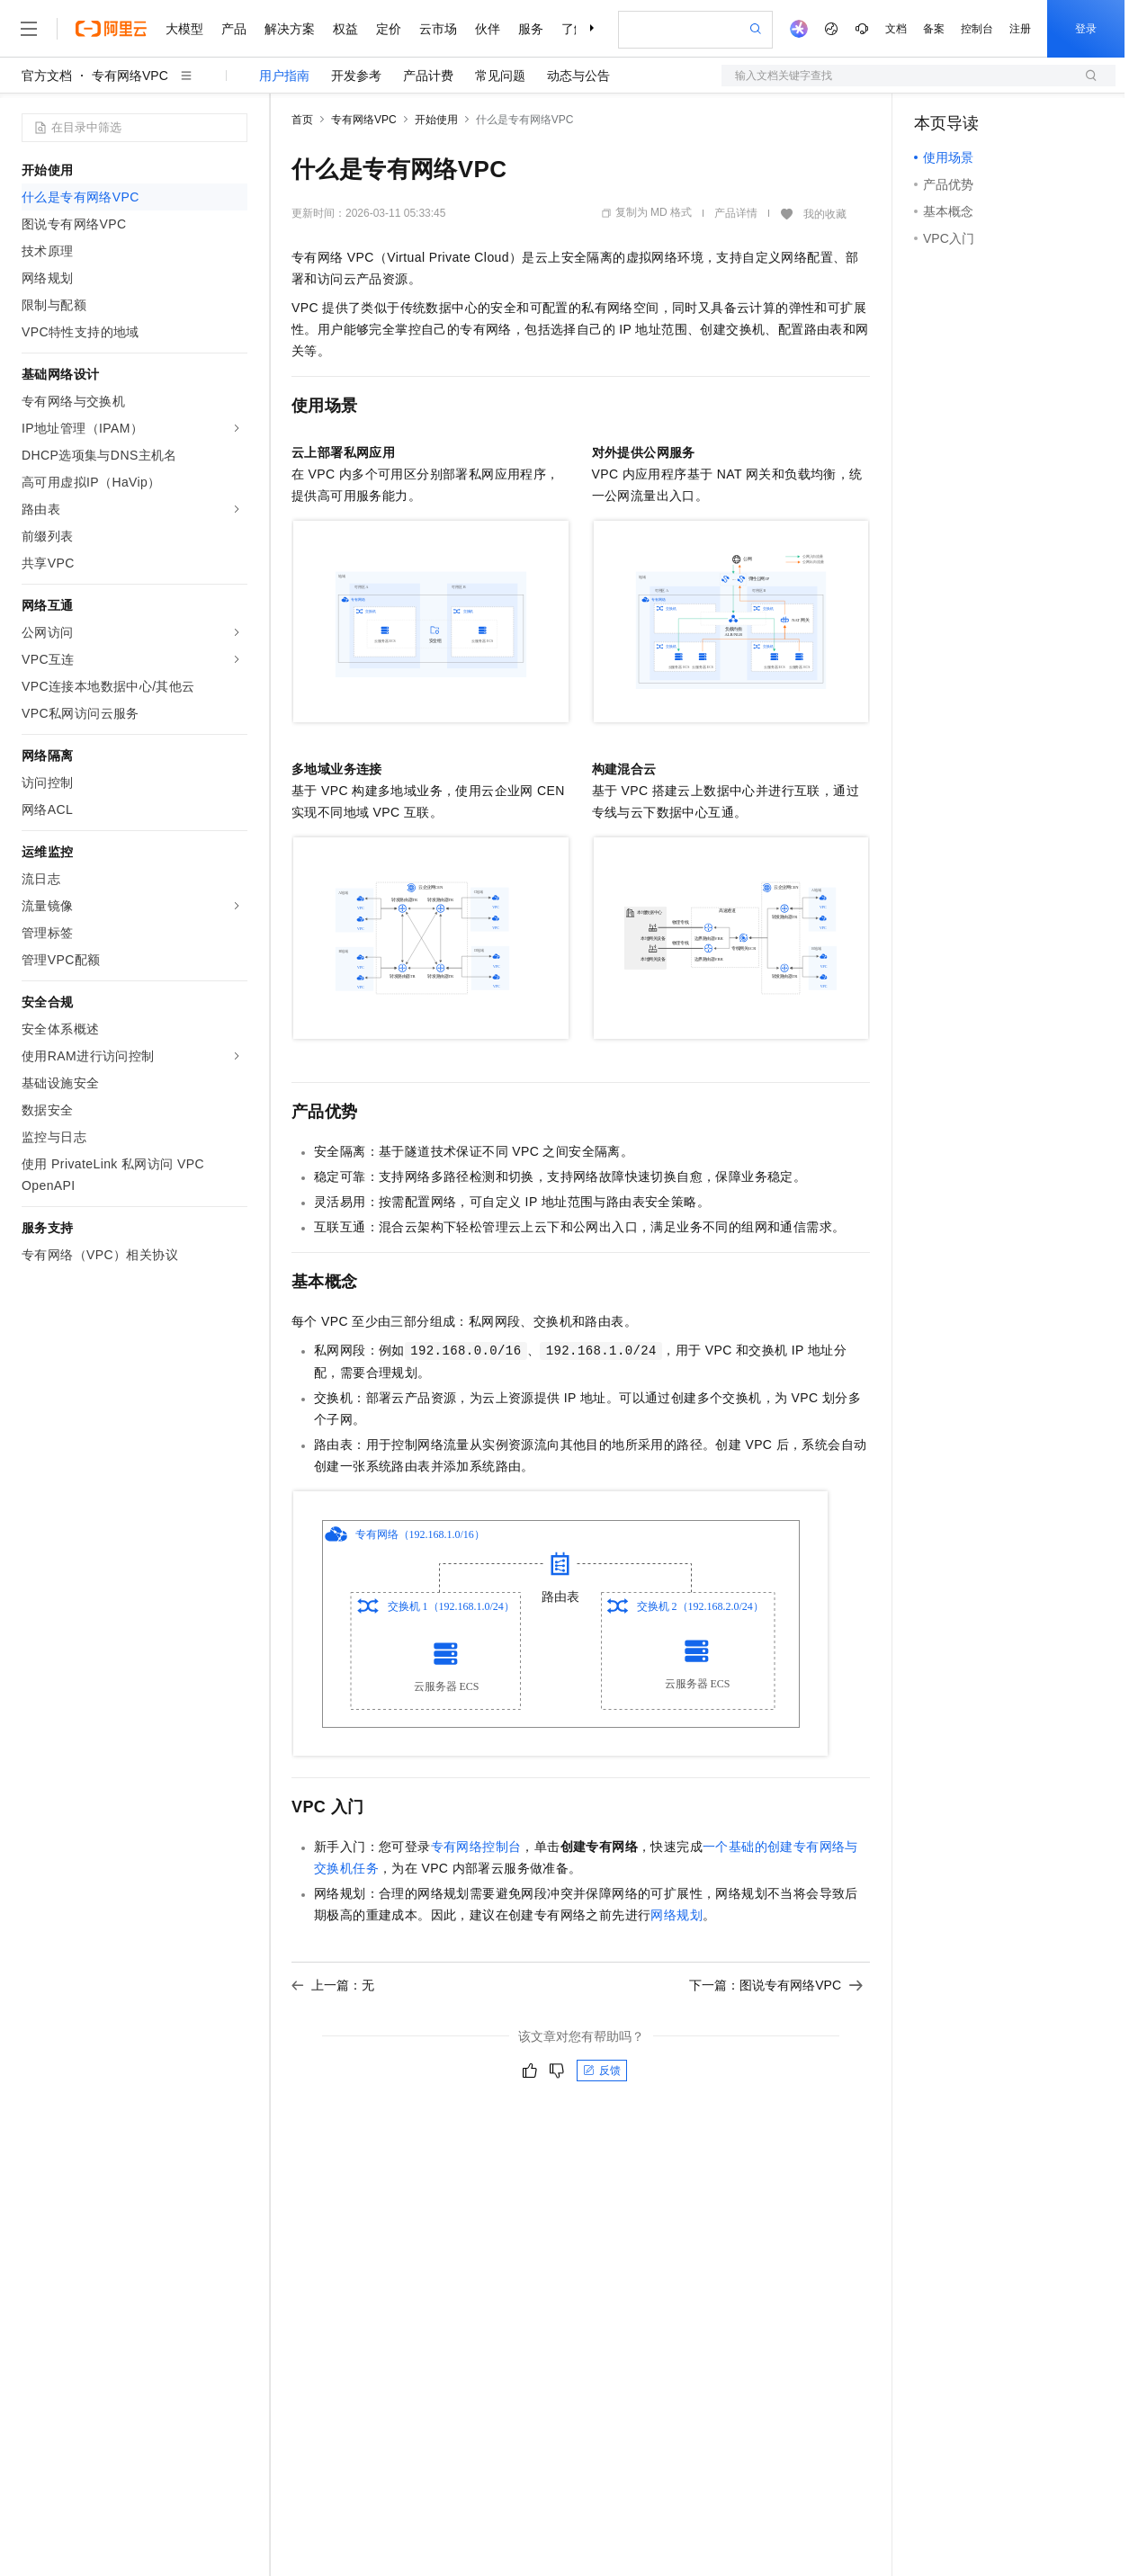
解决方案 (289, 29)
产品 (233, 29)
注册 (1020, 28)
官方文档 (47, 75)
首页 (302, 119)
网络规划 (676, 1915)
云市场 (438, 29)
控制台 (977, 28)
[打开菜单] (29, 29)
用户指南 (284, 75)
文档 (896, 28)
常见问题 (500, 75)
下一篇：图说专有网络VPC (776, 1985)
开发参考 (356, 75)
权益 (345, 29)
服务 (530, 29)
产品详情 (735, 213)
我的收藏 (825, 214)
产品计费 (428, 75)
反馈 (602, 2070)
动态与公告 (578, 75)
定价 (388, 29)
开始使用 (436, 119)
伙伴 (487, 29)
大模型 (184, 29)
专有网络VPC (130, 75)
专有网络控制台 (476, 1846)
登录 (1086, 28)
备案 (934, 28)
